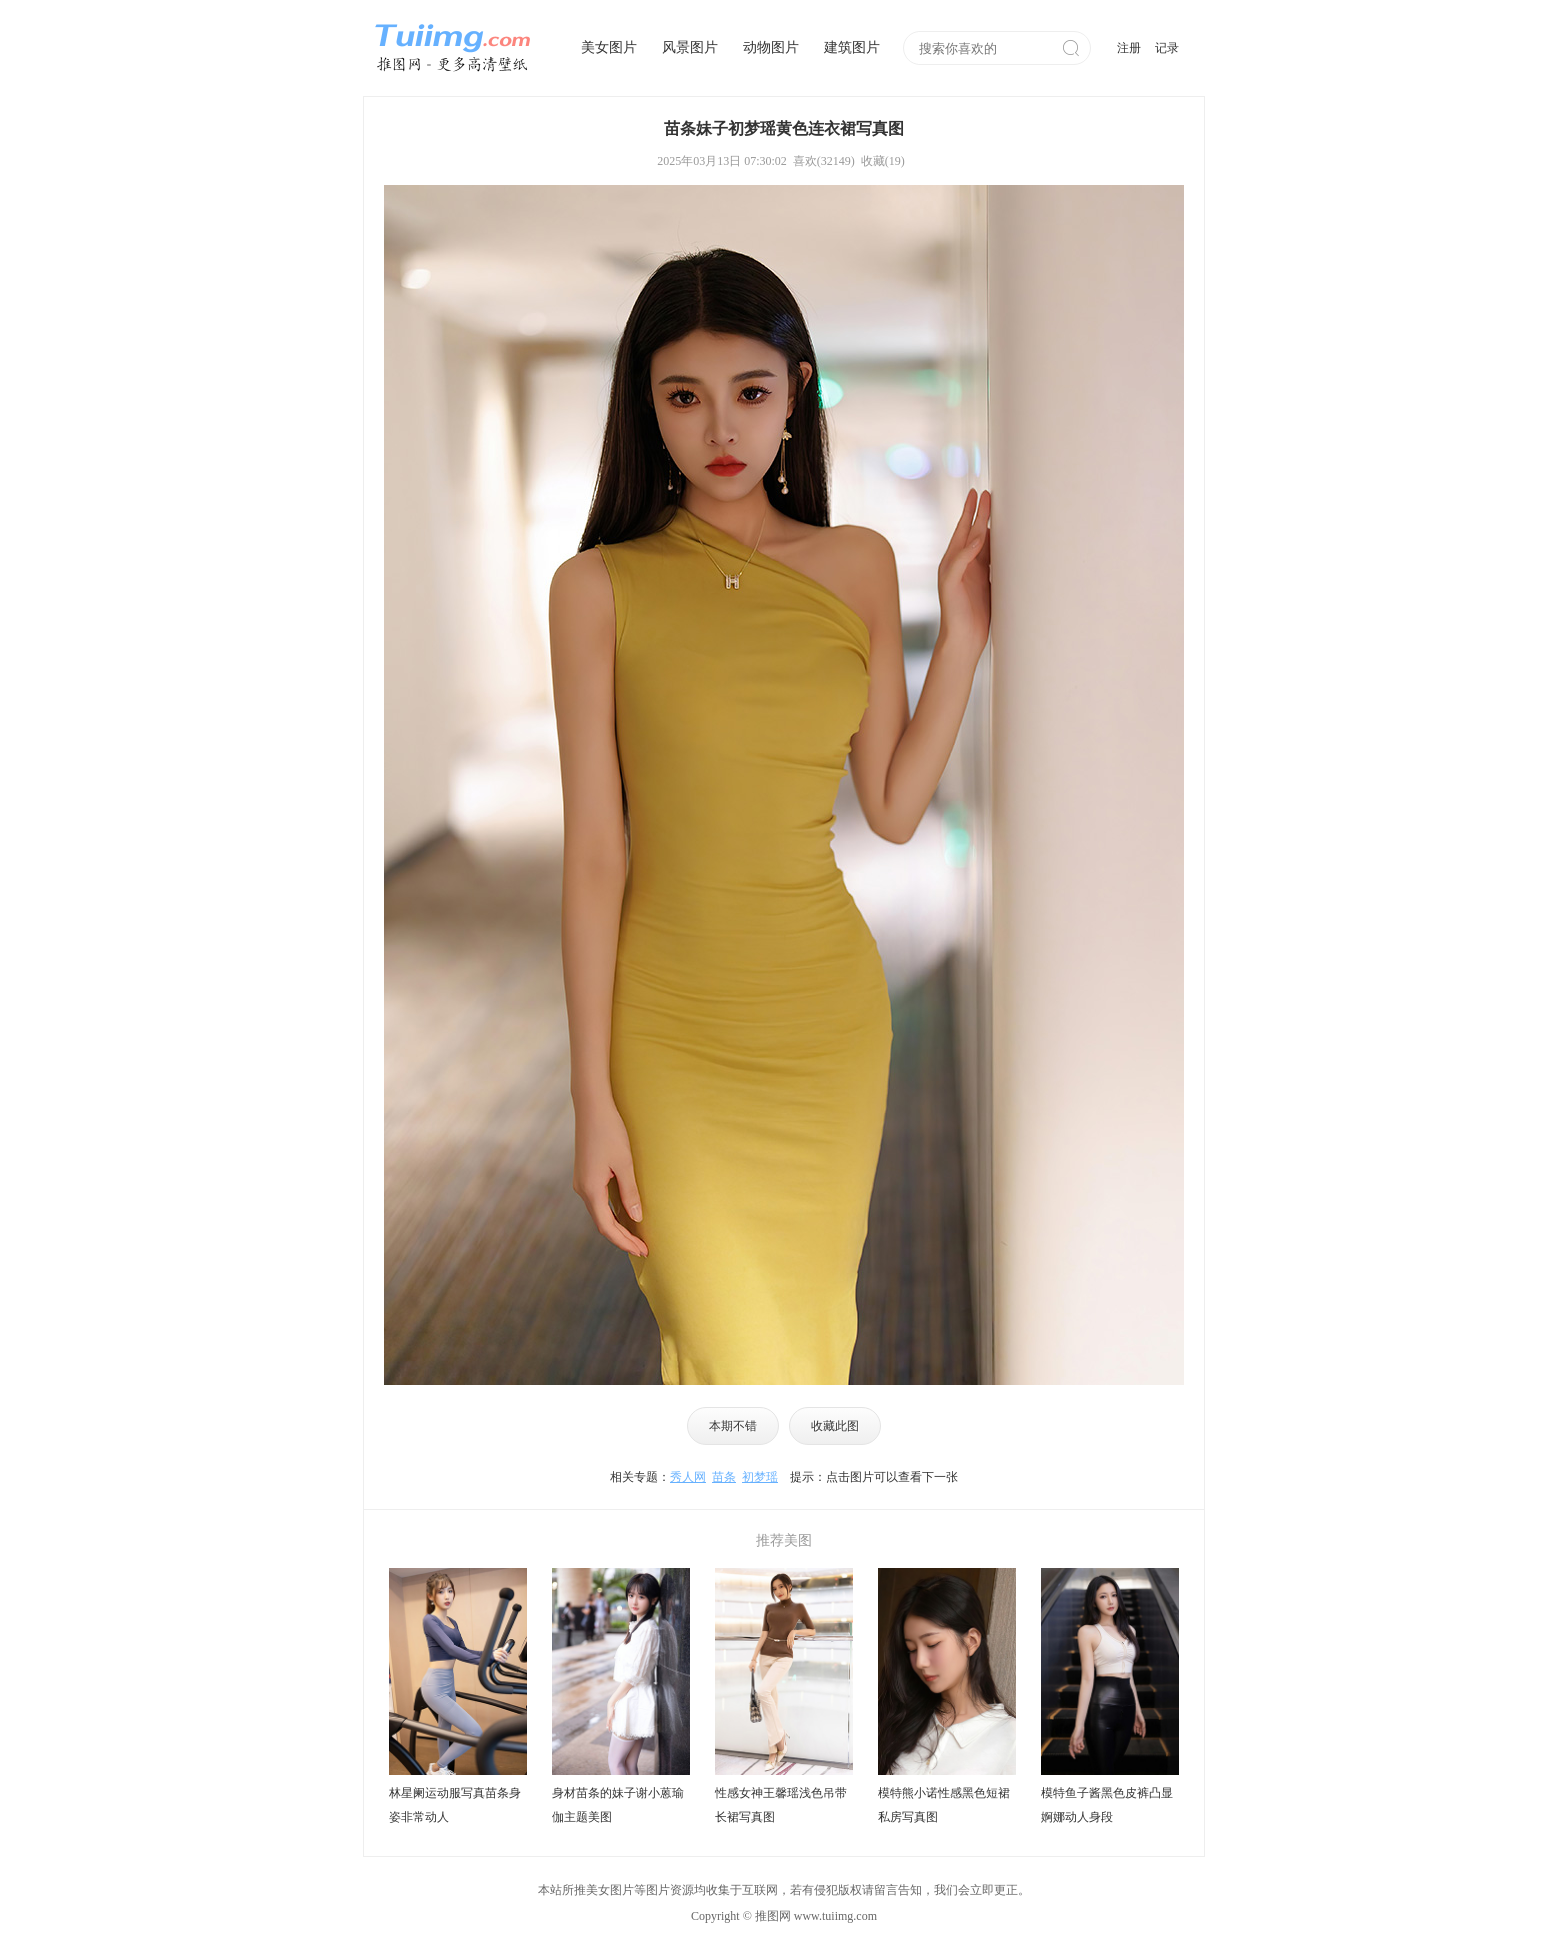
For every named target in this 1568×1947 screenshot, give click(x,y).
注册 (1129, 48)
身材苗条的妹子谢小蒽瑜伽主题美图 (618, 1805)
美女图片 (609, 47)
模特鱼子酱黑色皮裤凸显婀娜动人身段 (1107, 1805)
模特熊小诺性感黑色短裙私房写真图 (944, 1805)
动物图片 (771, 47)
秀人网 (688, 1477)
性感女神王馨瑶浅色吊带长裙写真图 (781, 1805)
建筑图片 (852, 47)
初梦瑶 (760, 1477)
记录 (1167, 48)
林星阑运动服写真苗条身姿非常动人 (455, 1805)
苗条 (724, 1477)
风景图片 (690, 47)
